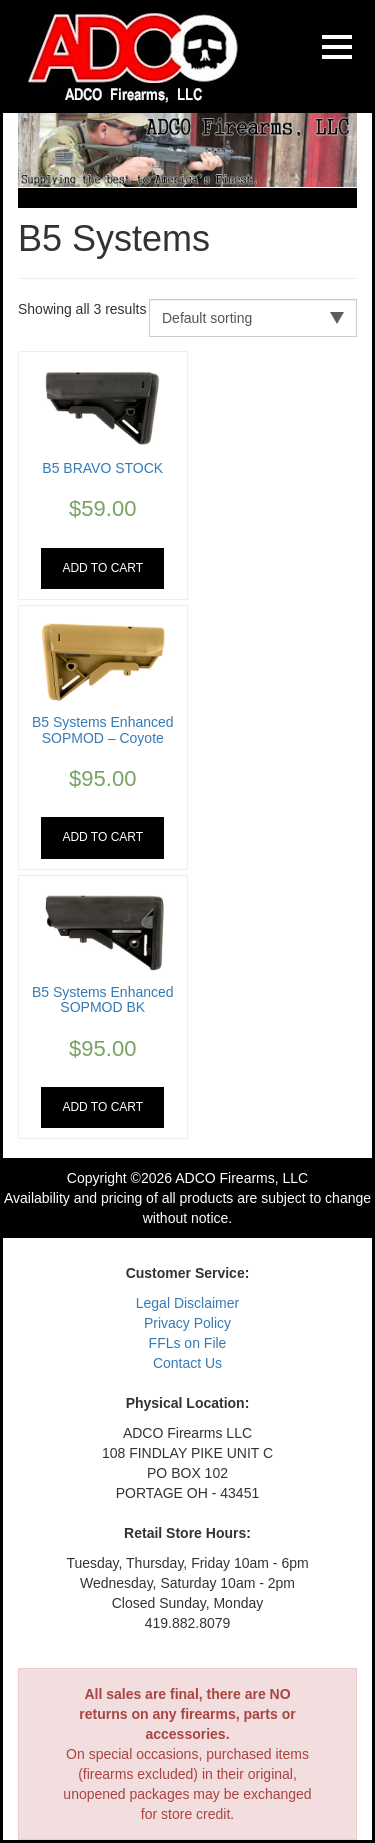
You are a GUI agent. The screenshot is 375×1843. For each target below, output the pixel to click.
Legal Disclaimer (187, 1303)
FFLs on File (188, 1343)
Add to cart (102, 568)
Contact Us (187, 1363)
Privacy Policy (187, 1323)
